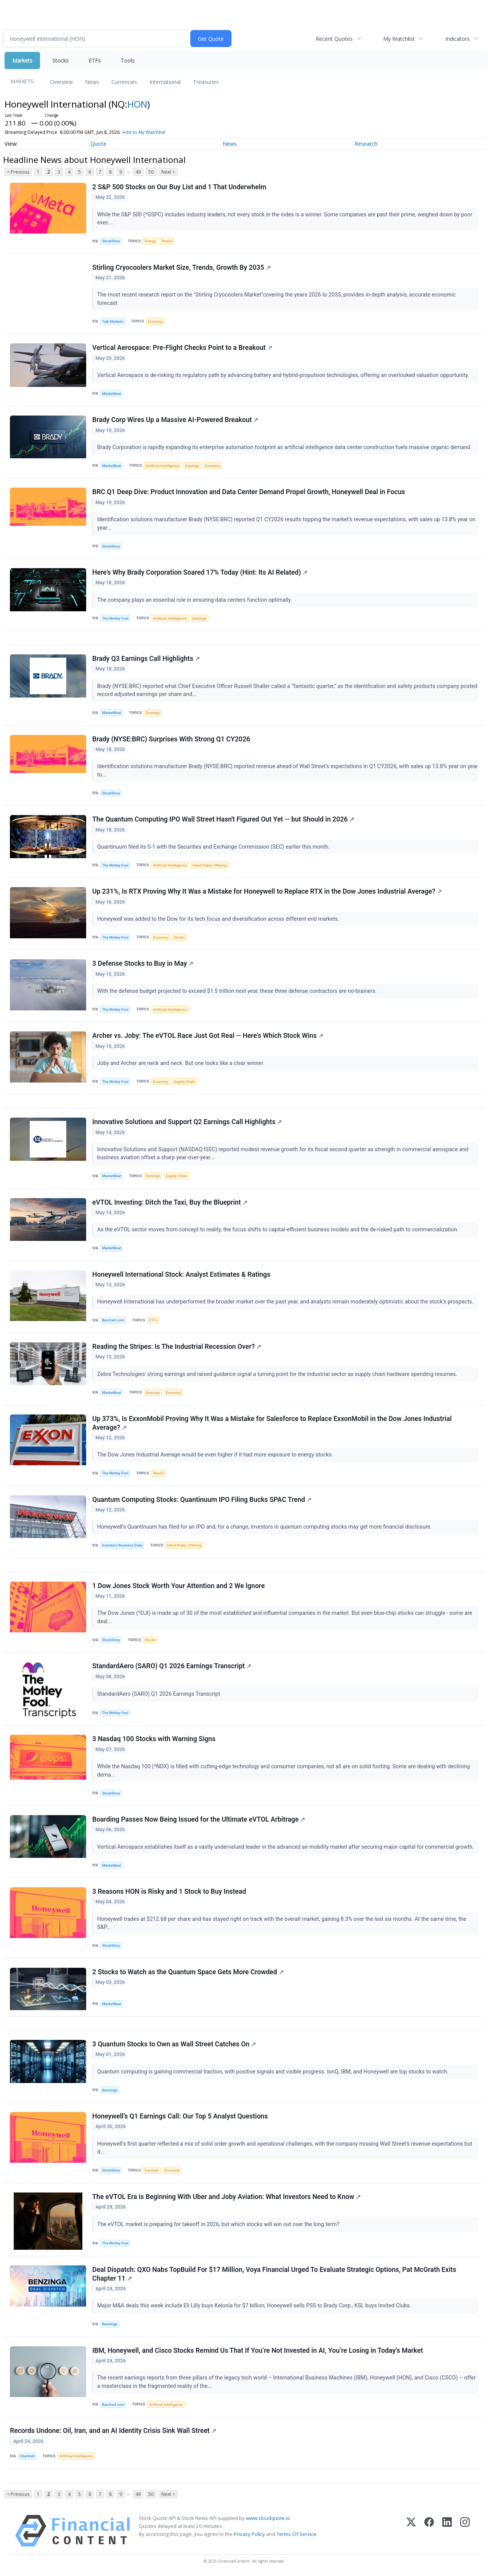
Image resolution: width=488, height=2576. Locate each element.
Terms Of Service (296, 2534)
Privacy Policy (249, 2534)
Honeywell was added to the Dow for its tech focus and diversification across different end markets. (219, 919)
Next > (168, 172)
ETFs (94, 60)
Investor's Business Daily (122, 1545)
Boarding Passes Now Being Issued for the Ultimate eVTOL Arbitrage (198, 1819)
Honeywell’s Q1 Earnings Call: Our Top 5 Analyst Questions (180, 2116)
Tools (127, 60)
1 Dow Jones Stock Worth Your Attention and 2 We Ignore (178, 1586)
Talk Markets (112, 321)
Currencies (124, 81)
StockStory (111, 241)
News (92, 81)
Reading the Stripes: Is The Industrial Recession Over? (176, 1346)
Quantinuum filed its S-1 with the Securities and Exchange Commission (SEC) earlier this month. (214, 847)
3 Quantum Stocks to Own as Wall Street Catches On (174, 2044)
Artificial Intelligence (162, 466)
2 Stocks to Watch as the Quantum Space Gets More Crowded (188, 1972)
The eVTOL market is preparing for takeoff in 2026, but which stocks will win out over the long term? (219, 2224)
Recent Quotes (334, 38)
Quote (98, 143)
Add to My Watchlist (143, 132)
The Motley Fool (115, 618)
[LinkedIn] (447, 2530)
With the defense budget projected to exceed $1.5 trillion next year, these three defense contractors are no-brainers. (237, 991)
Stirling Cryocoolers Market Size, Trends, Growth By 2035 (181, 267)
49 (138, 172)
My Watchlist (399, 38)
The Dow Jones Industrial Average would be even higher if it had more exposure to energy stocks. (216, 1455)
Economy (155, 321)
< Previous (18, 172)
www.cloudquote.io (268, 2518)
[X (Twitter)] (411, 2530)
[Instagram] (465, 2530)
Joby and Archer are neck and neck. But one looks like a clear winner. (181, 1063)
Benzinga (109, 2090)
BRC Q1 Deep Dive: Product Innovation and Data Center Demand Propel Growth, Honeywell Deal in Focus (248, 492)
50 (151, 172)
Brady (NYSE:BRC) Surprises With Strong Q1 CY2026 (171, 739)
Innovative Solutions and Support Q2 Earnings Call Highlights (187, 1122)
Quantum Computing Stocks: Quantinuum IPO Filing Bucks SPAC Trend (201, 1499)
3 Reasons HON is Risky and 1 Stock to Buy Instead (169, 1891)
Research (366, 143)
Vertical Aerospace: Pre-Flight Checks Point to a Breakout (182, 347)
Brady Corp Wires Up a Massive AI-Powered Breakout (175, 420)
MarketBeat (111, 393)
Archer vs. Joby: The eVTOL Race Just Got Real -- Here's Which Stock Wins (207, 1035)
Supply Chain (184, 1081)
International (165, 81)
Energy (150, 241)
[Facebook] (429, 2530)
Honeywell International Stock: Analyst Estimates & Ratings (181, 1274)
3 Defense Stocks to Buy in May (142, 963)
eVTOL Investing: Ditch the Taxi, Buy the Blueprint (169, 1202)
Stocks (60, 60)
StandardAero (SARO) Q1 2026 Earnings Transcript (171, 1666)
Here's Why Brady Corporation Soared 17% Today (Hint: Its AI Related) (199, 572)
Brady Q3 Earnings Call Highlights (146, 658)
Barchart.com (113, 1320)
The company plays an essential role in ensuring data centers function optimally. (195, 600)
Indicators (457, 38)
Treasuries (206, 81)
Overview (61, 81)
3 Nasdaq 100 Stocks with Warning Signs (153, 1739)
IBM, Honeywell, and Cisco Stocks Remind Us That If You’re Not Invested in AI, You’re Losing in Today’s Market (257, 2350)
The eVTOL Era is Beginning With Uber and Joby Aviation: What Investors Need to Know (226, 2197)
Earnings (192, 466)
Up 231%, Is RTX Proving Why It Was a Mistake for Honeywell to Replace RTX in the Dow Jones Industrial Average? (267, 891)
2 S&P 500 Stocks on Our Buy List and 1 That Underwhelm (179, 187)
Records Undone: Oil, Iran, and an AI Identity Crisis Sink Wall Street (113, 2430)
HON (137, 104)
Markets (22, 60)
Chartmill (27, 2456)
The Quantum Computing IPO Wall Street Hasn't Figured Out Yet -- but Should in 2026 (223, 819)
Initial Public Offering (210, 865)
